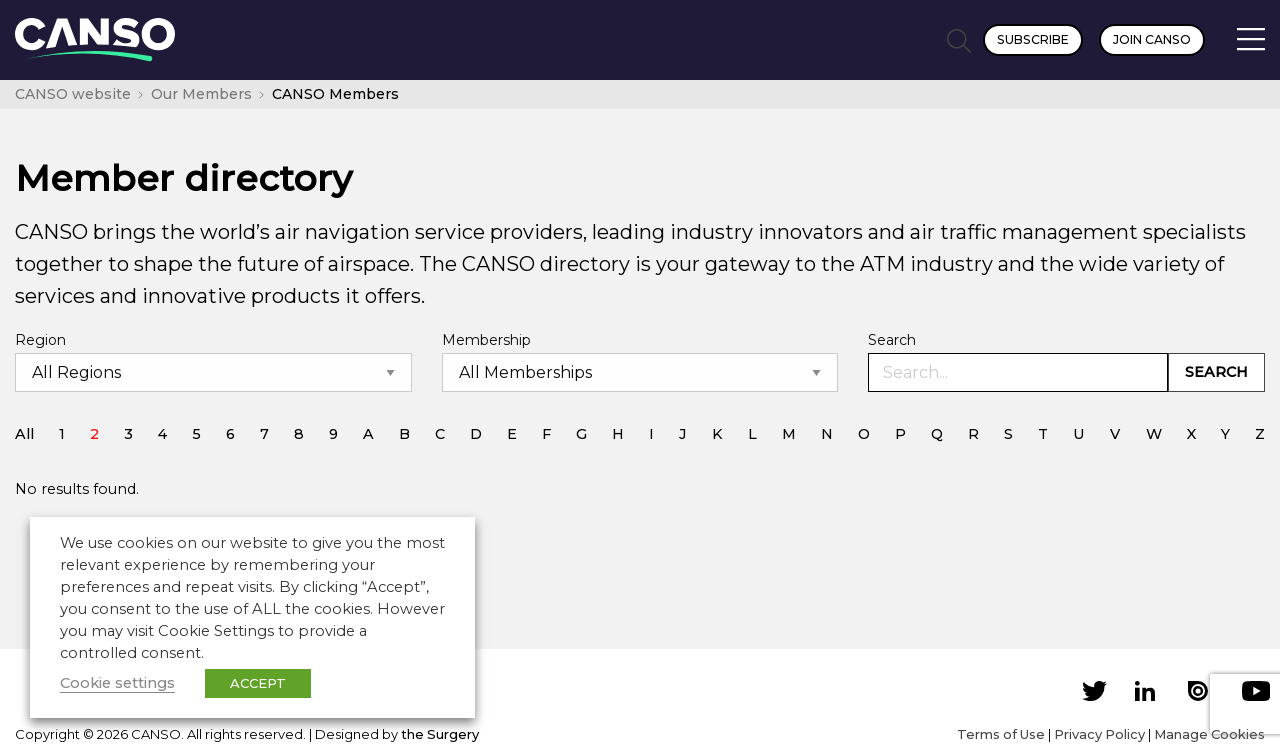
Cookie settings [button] (117, 683)
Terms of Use (1001, 734)
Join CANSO (1152, 39)
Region (40, 340)
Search (892, 340)
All (24, 434)
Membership (486, 340)
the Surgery (440, 734)
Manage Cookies (1209, 734)
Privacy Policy (1099, 734)
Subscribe (1033, 39)
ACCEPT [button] (258, 683)
